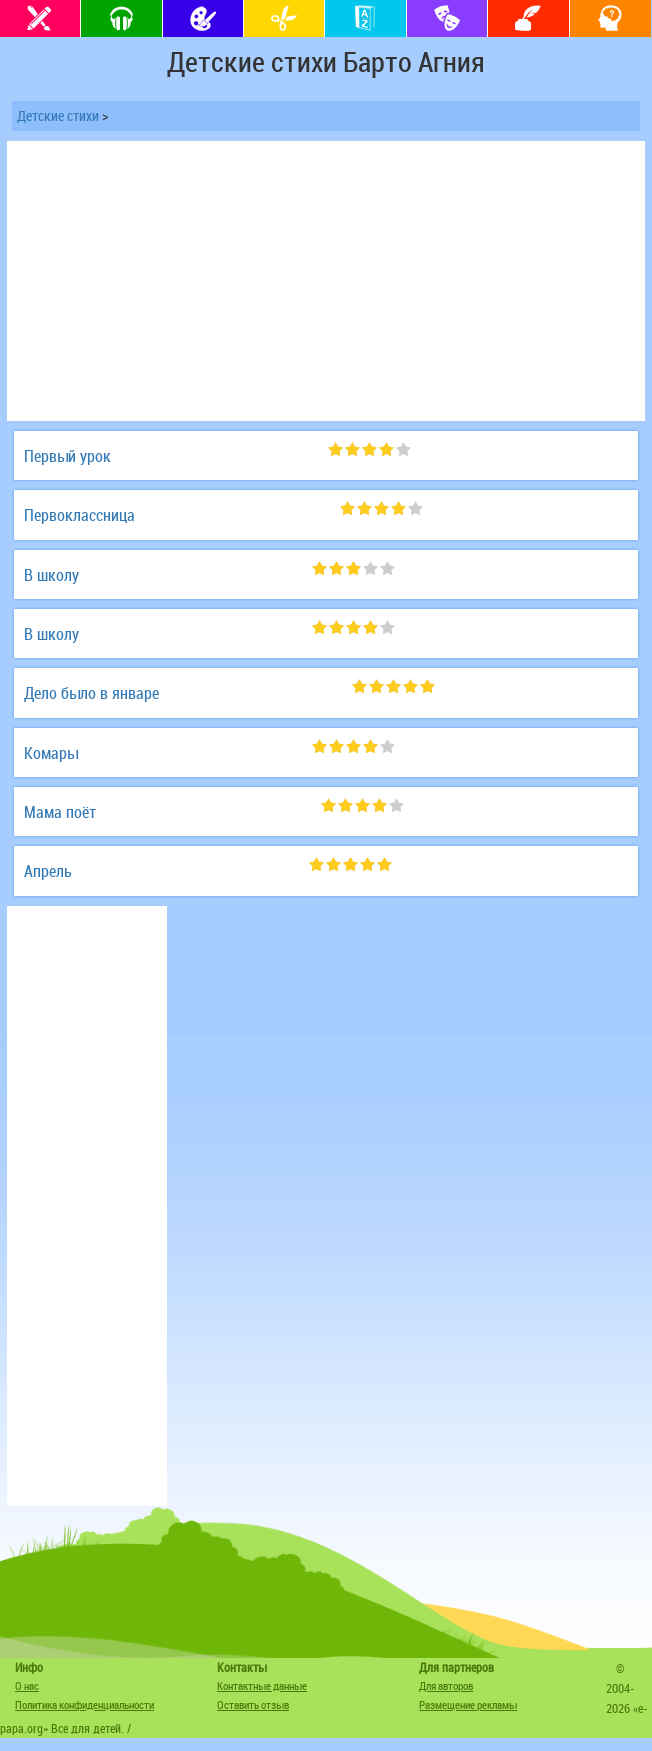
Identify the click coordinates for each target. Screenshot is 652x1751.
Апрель (48, 871)
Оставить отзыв (253, 1704)
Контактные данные (262, 1685)
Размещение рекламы (468, 1704)
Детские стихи (58, 115)
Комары (51, 753)
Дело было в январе (91, 693)
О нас (27, 1685)
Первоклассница (79, 515)
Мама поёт (60, 812)
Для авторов (446, 1685)
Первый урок (67, 456)
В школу (51, 575)
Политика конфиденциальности (84, 1704)
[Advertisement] (326, 281)
